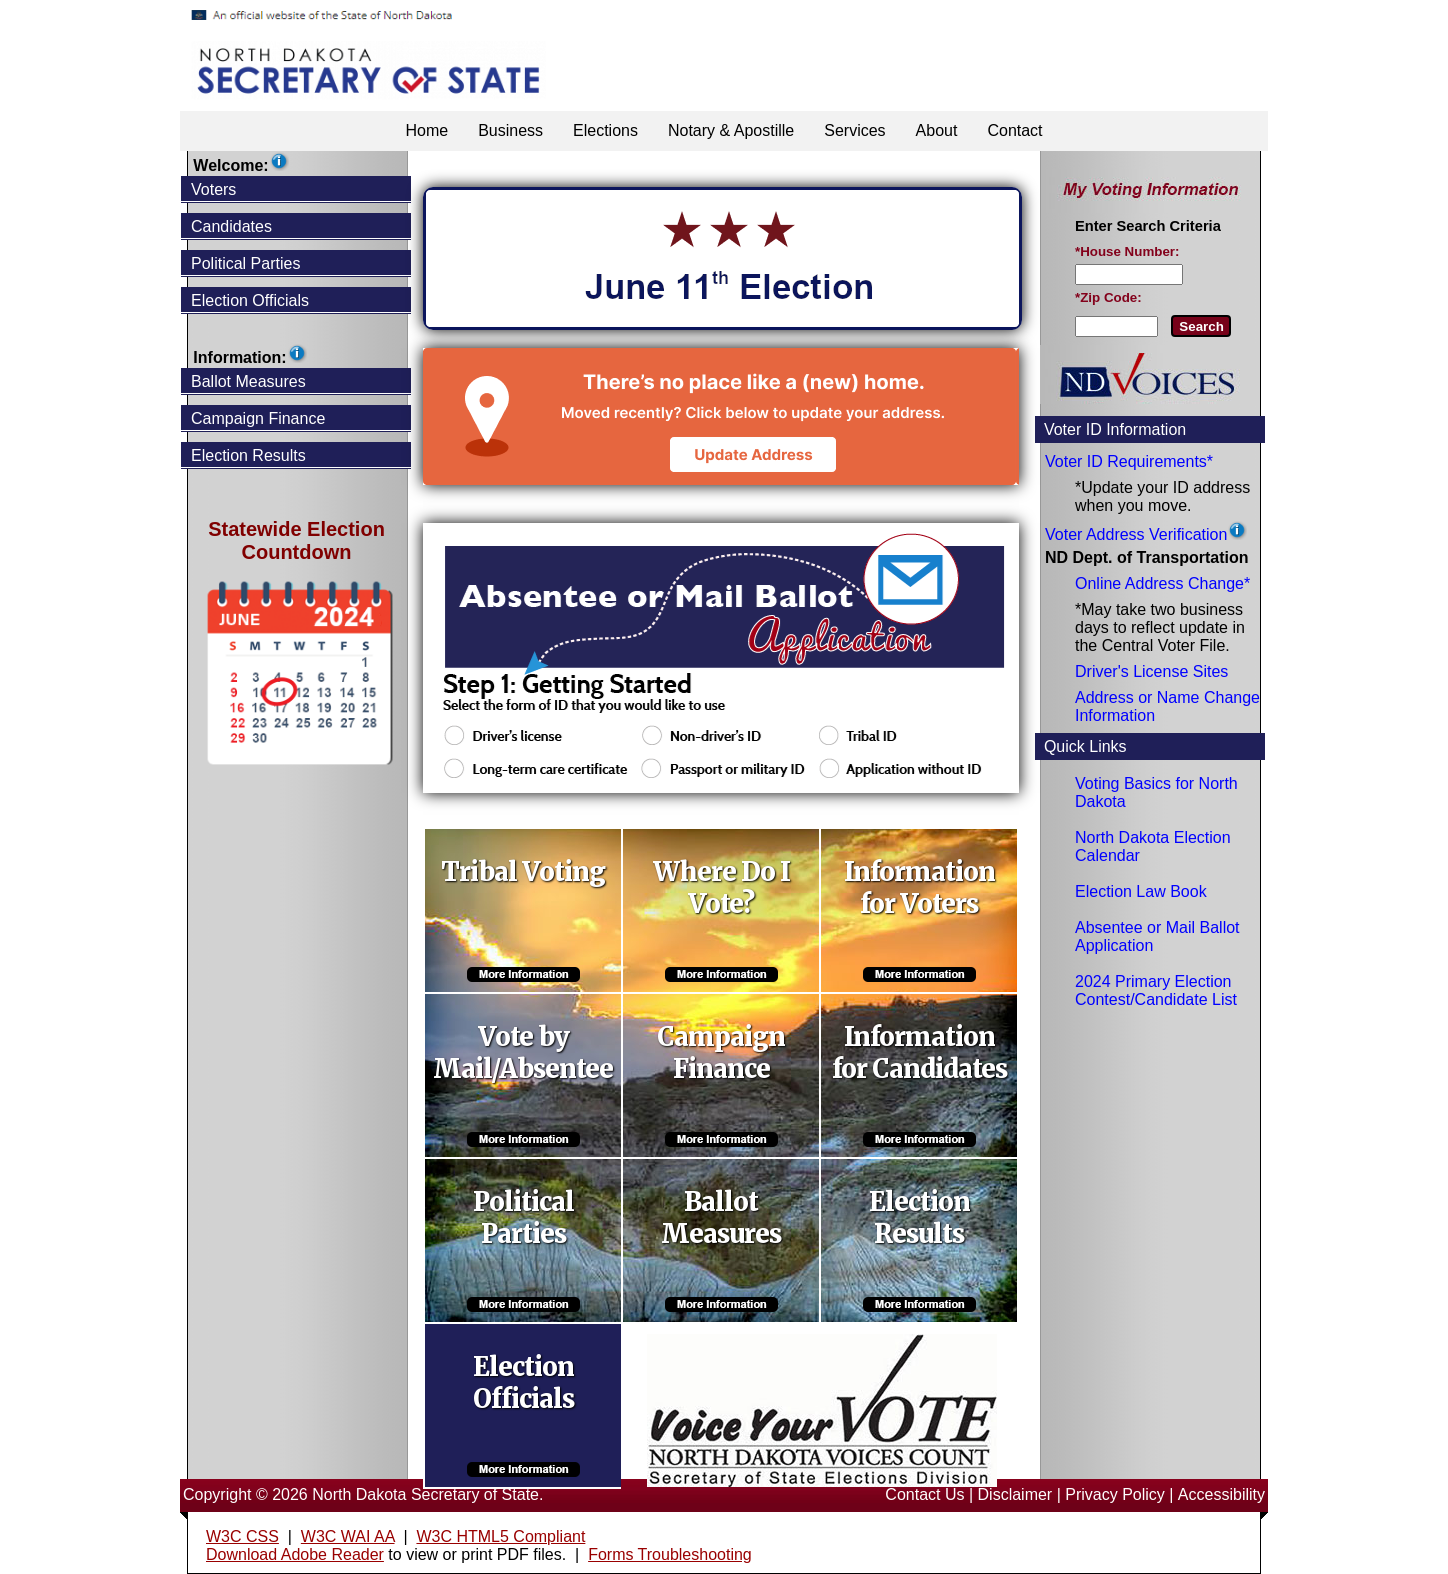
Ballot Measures (721, 1218)
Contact (1014, 130)
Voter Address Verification (1136, 534)
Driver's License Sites (1151, 671)
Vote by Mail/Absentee (523, 1053)
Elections (605, 130)
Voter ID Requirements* (1129, 461)
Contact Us (924, 1494)
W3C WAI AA (348, 1536)
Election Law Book (1141, 891)
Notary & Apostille (731, 130)
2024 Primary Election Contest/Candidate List (1156, 990)
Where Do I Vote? (721, 888)
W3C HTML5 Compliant (500, 1536)
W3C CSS (242, 1536)
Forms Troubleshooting (670, 1554)
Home (426, 130)
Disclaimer (1015, 1494)
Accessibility (1221, 1494)
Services (854, 130)
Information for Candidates (919, 1053)
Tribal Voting (523, 872)
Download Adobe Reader (295, 1554)
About (937, 130)
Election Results (919, 1218)
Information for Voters (919, 888)
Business (510, 130)
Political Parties (523, 1218)
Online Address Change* (1162, 583)
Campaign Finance (721, 1053)
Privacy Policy (1115, 1494)
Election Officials (523, 1383)
